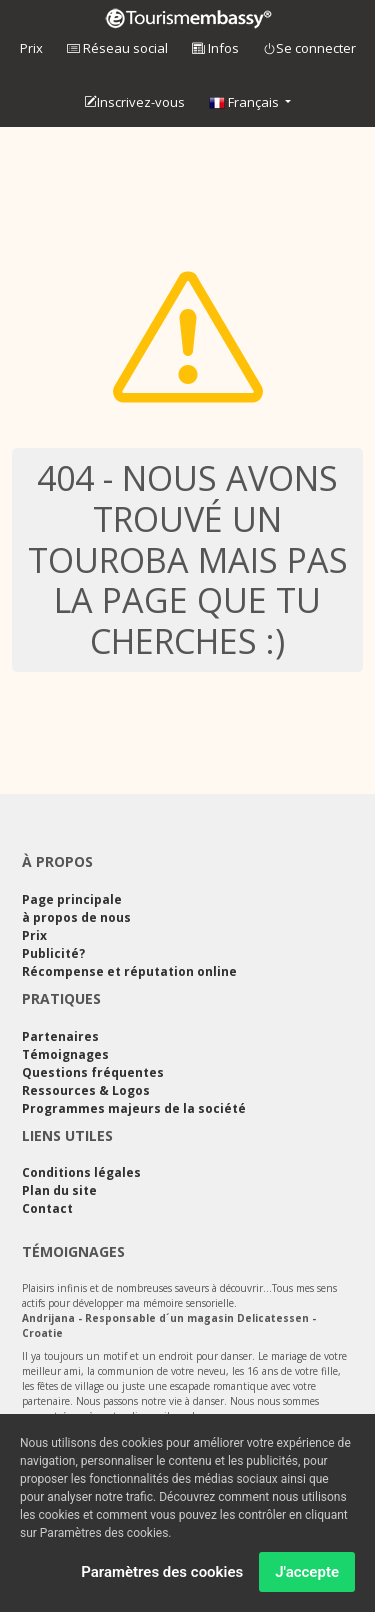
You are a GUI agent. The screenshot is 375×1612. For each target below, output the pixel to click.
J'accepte (307, 1575)
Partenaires (60, 1036)
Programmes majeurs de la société (134, 1108)
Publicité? (53, 953)
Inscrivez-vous (134, 103)
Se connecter (309, 49)
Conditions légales (81, 1172)
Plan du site (59, 1190)
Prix (31, 48)
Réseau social (117, 48)
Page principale (72, 899)
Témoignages (65, 1054)
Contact (47, 1208)
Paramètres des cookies (162, 1575)
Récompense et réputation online (129, 971)
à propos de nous (76, 917)
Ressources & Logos (86, 1090)
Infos (215, 48)
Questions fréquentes (93, 1072)
